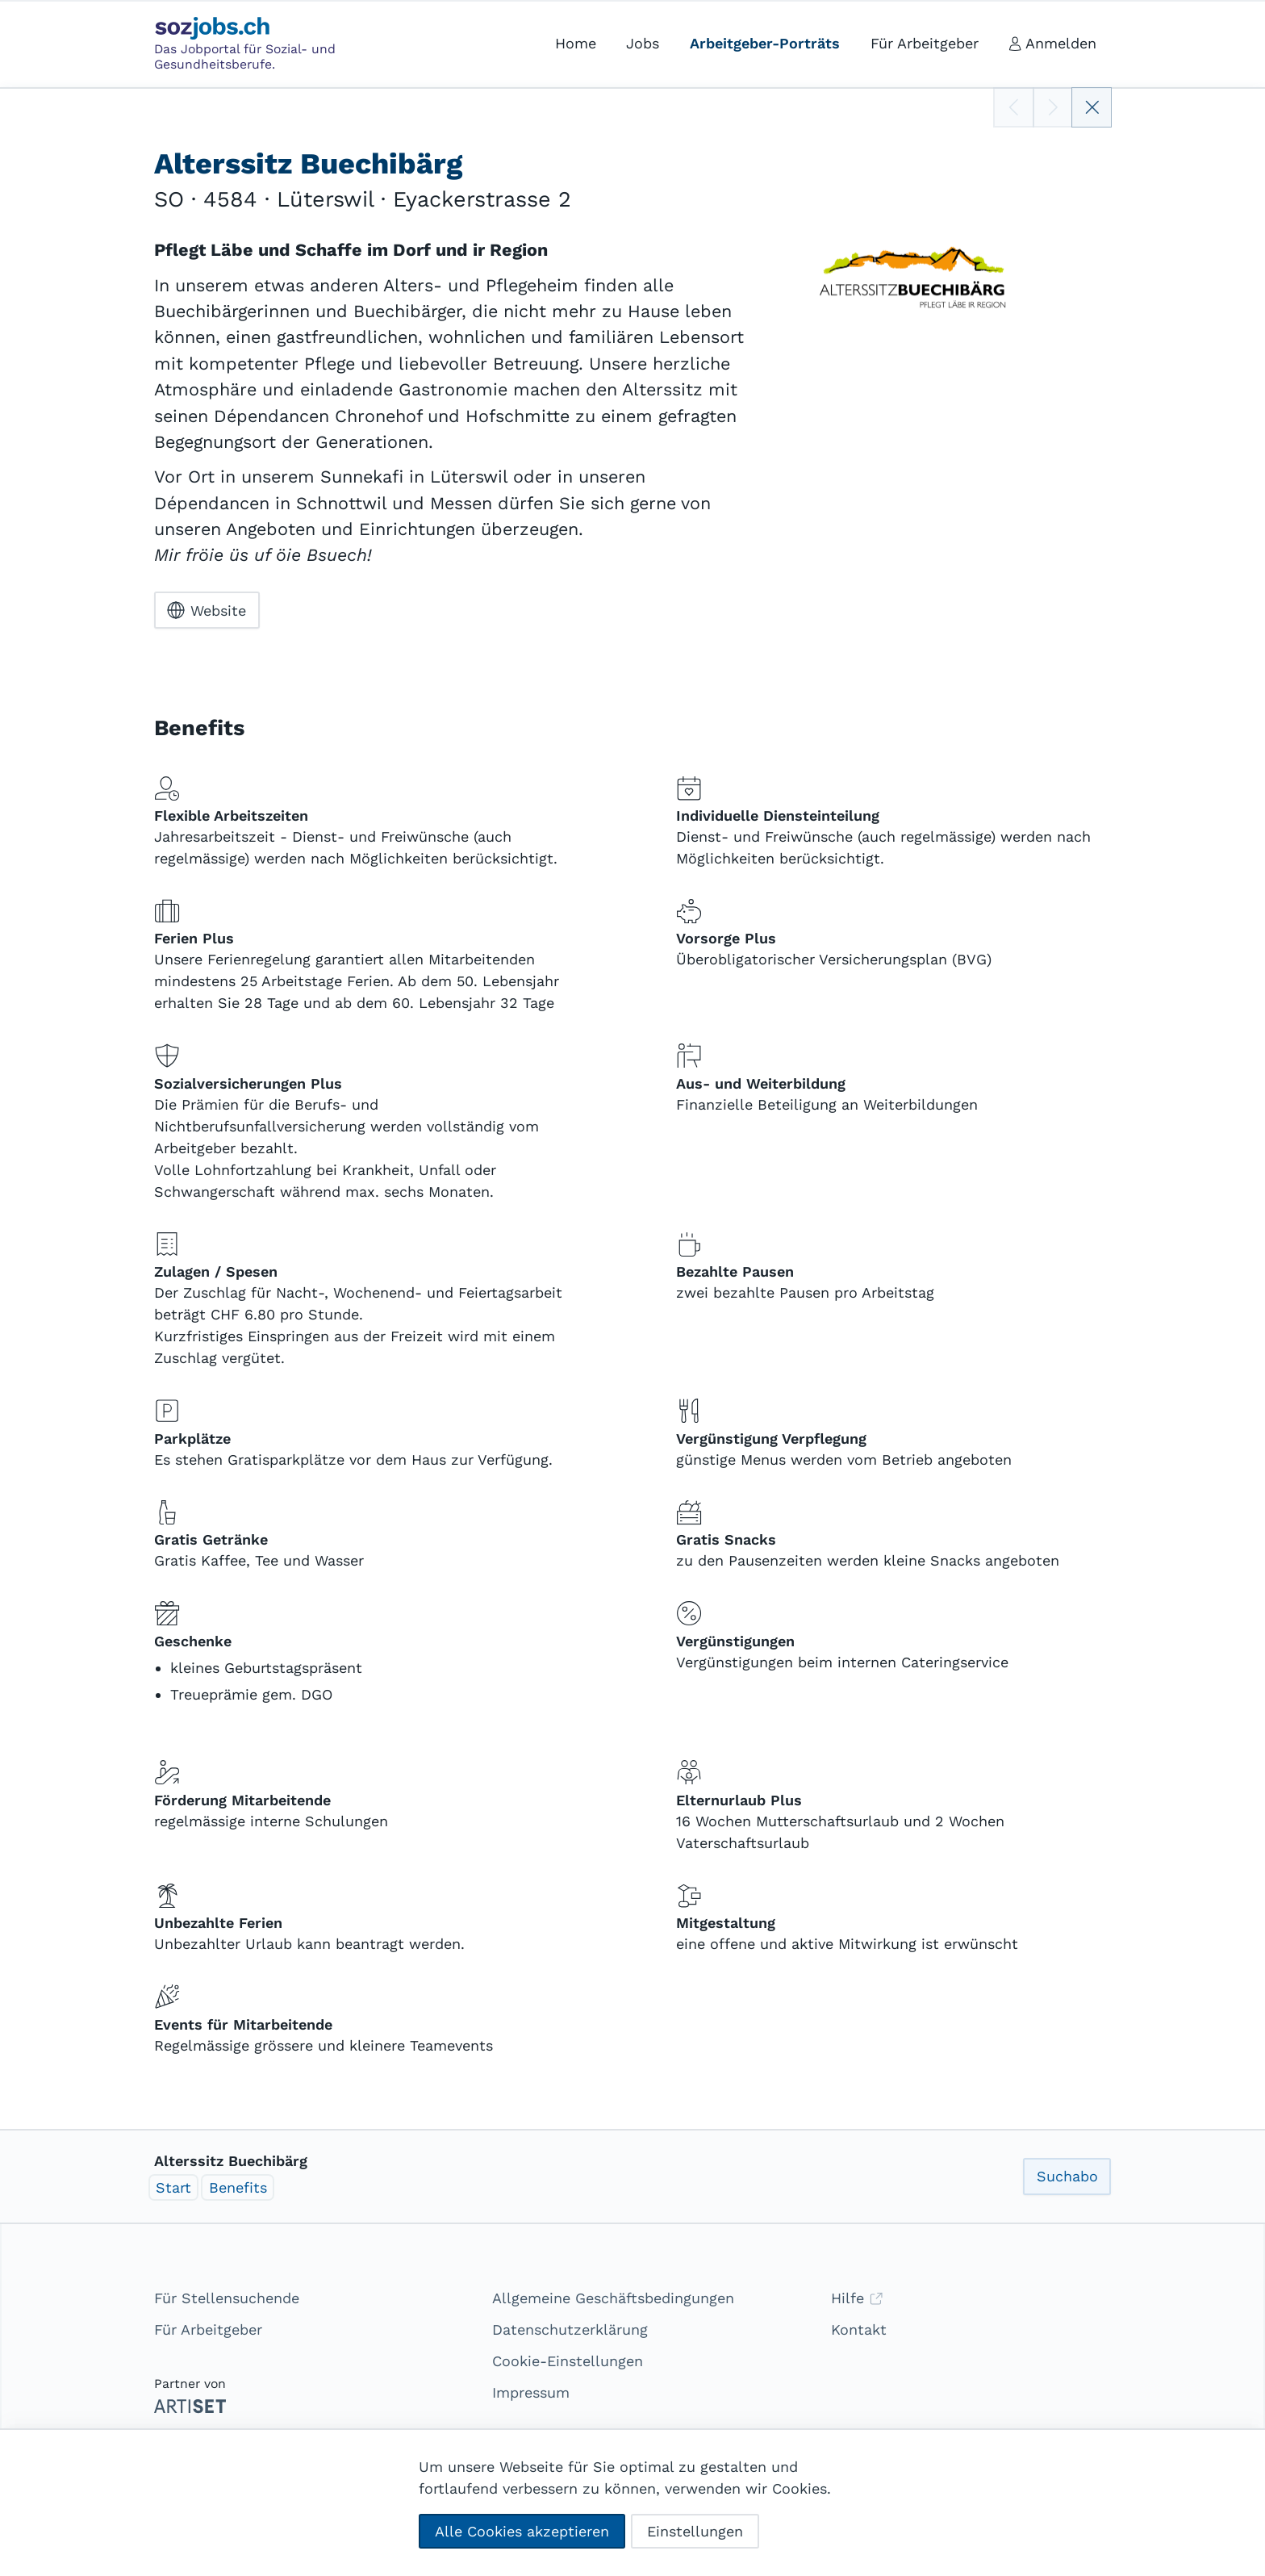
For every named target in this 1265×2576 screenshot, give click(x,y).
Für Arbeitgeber (208, 2329)
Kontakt (859, 2329)
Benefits (238, 2187)
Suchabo (1067, 2176)
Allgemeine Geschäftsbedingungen (613, 2298)
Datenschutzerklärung (570, 2329)
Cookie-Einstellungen (567, 2360)
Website (206, 610)
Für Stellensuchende (226, 2298)
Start (173, 2187)
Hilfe (857, 2298)
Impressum (531, 2392)
